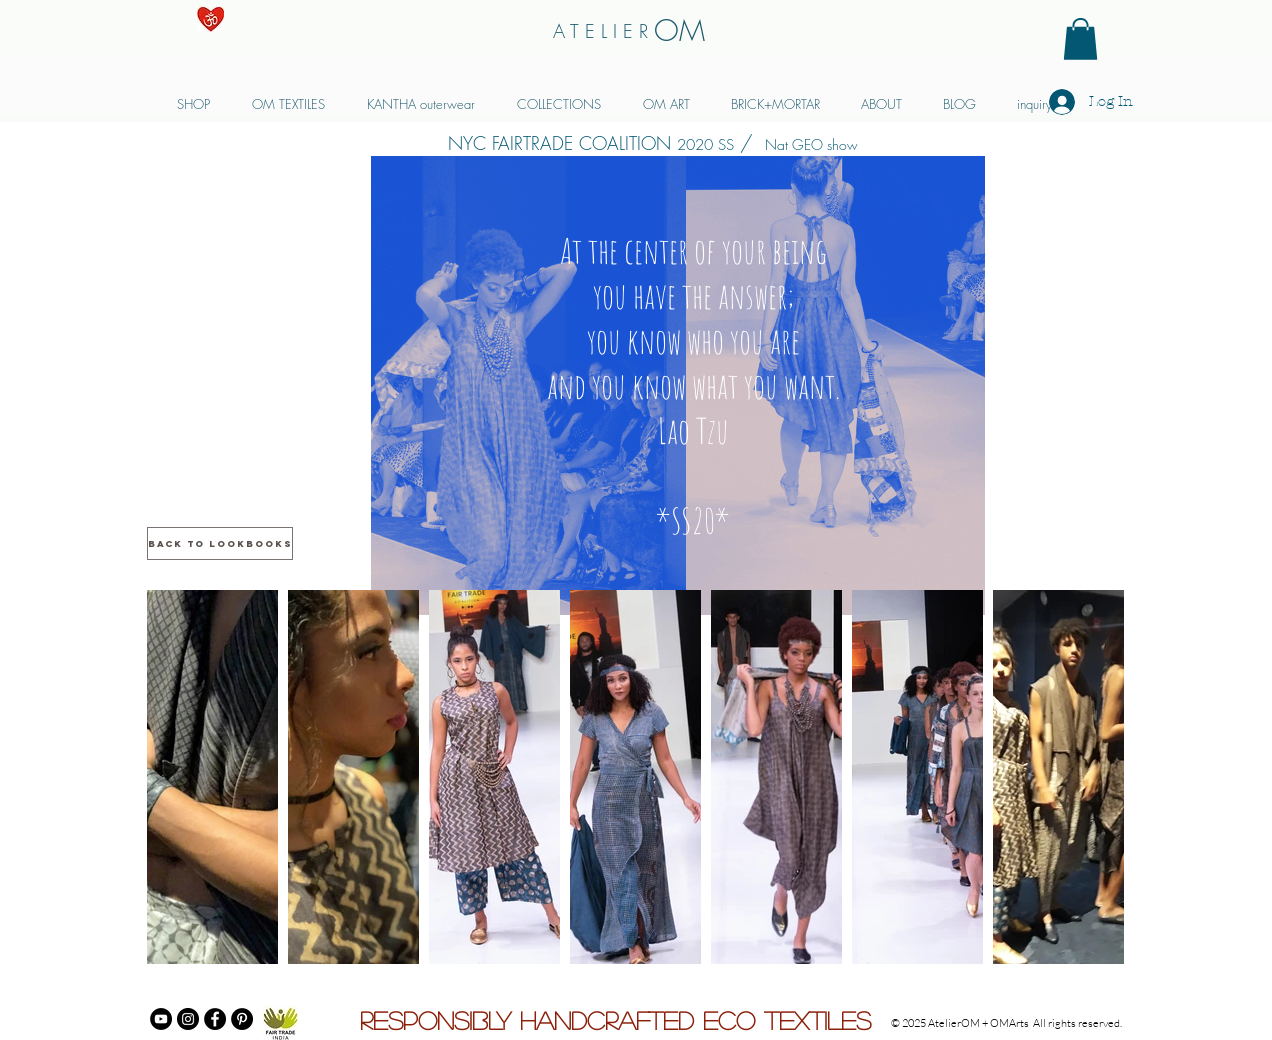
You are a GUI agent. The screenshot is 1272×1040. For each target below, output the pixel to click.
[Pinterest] (242, 1019)
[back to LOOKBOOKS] (220, 543)
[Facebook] (215, 1019)
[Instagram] (188, 1019)
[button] (1080, 39)
